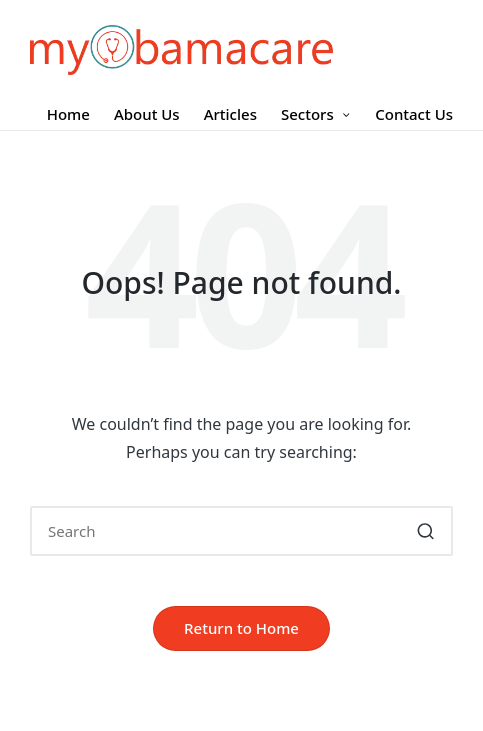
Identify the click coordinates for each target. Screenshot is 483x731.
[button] (425, 531)
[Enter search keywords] (241, 531)
